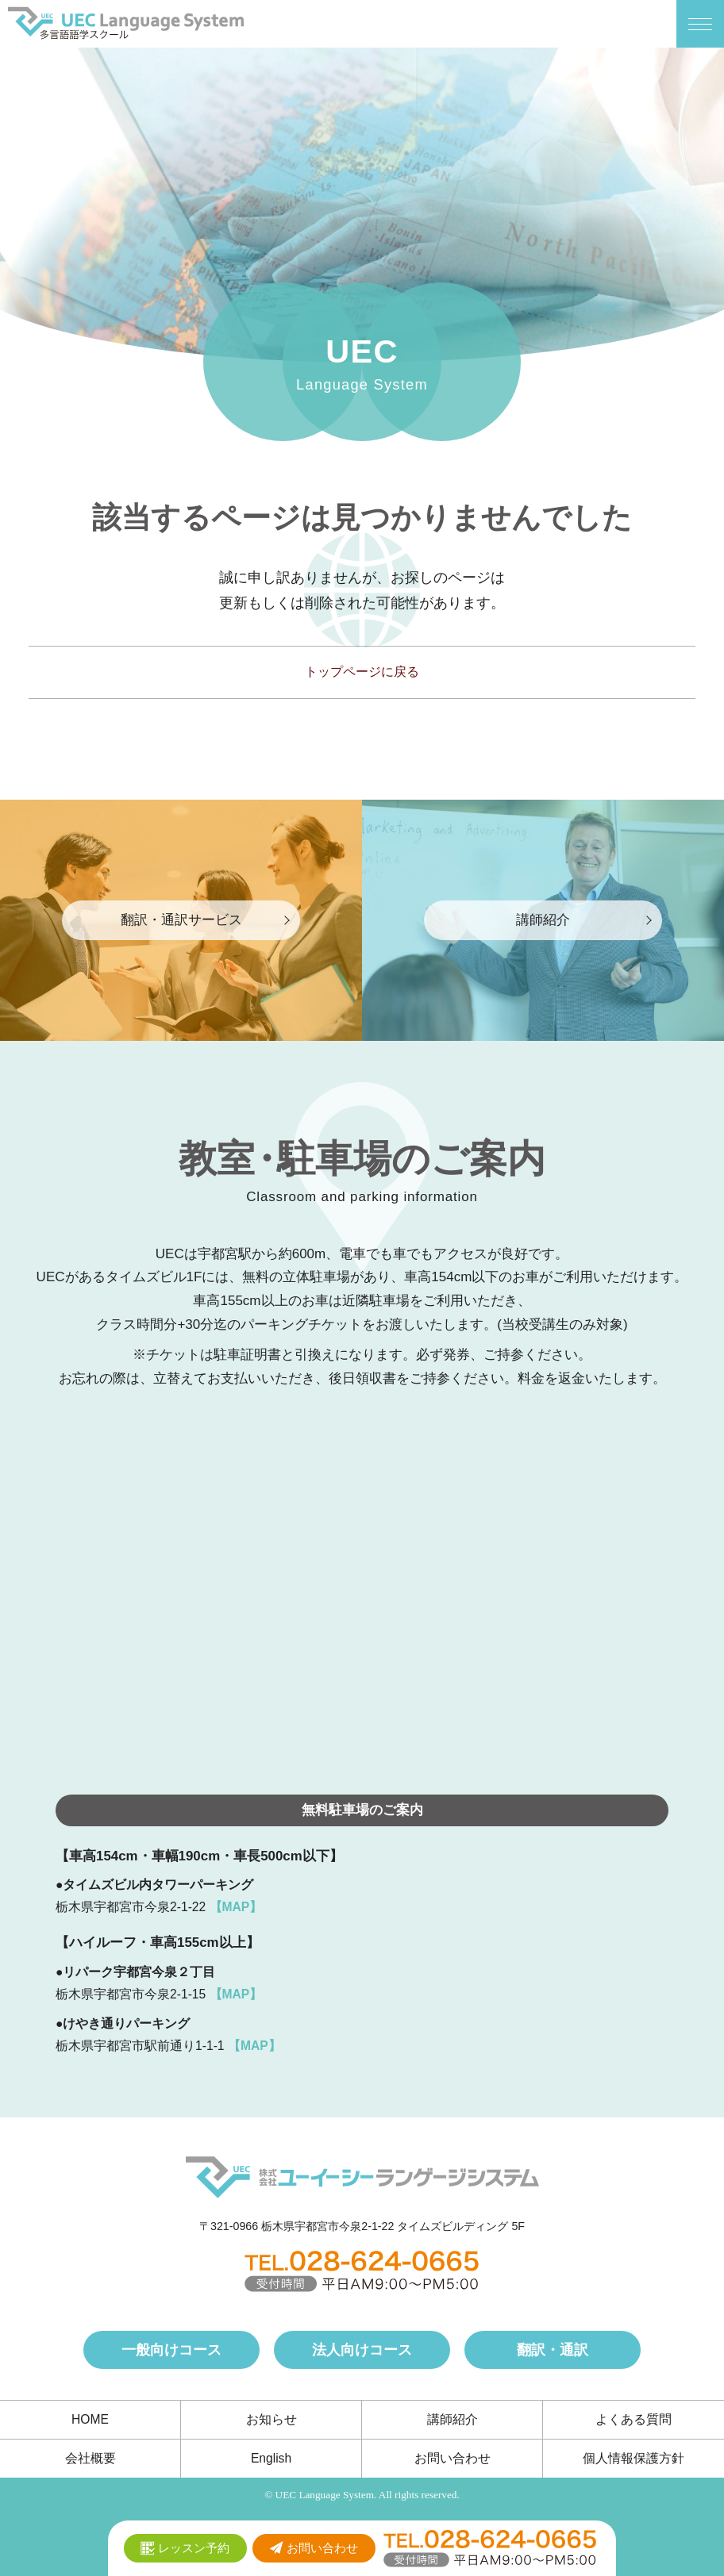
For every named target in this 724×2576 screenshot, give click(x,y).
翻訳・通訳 (552, 2349)
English (271, 2458)
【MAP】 (236, 1907)
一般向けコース (171, 2349)
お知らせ (271, 2419)
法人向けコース (362, 2349)
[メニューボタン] (700, 24)
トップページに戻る (362, 671)
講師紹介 (452, 2419)
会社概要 (90, 2458)
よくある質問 (633, 2419)
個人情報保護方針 (633, 2458)
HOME (90, 2419)
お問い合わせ (452, 2458)
